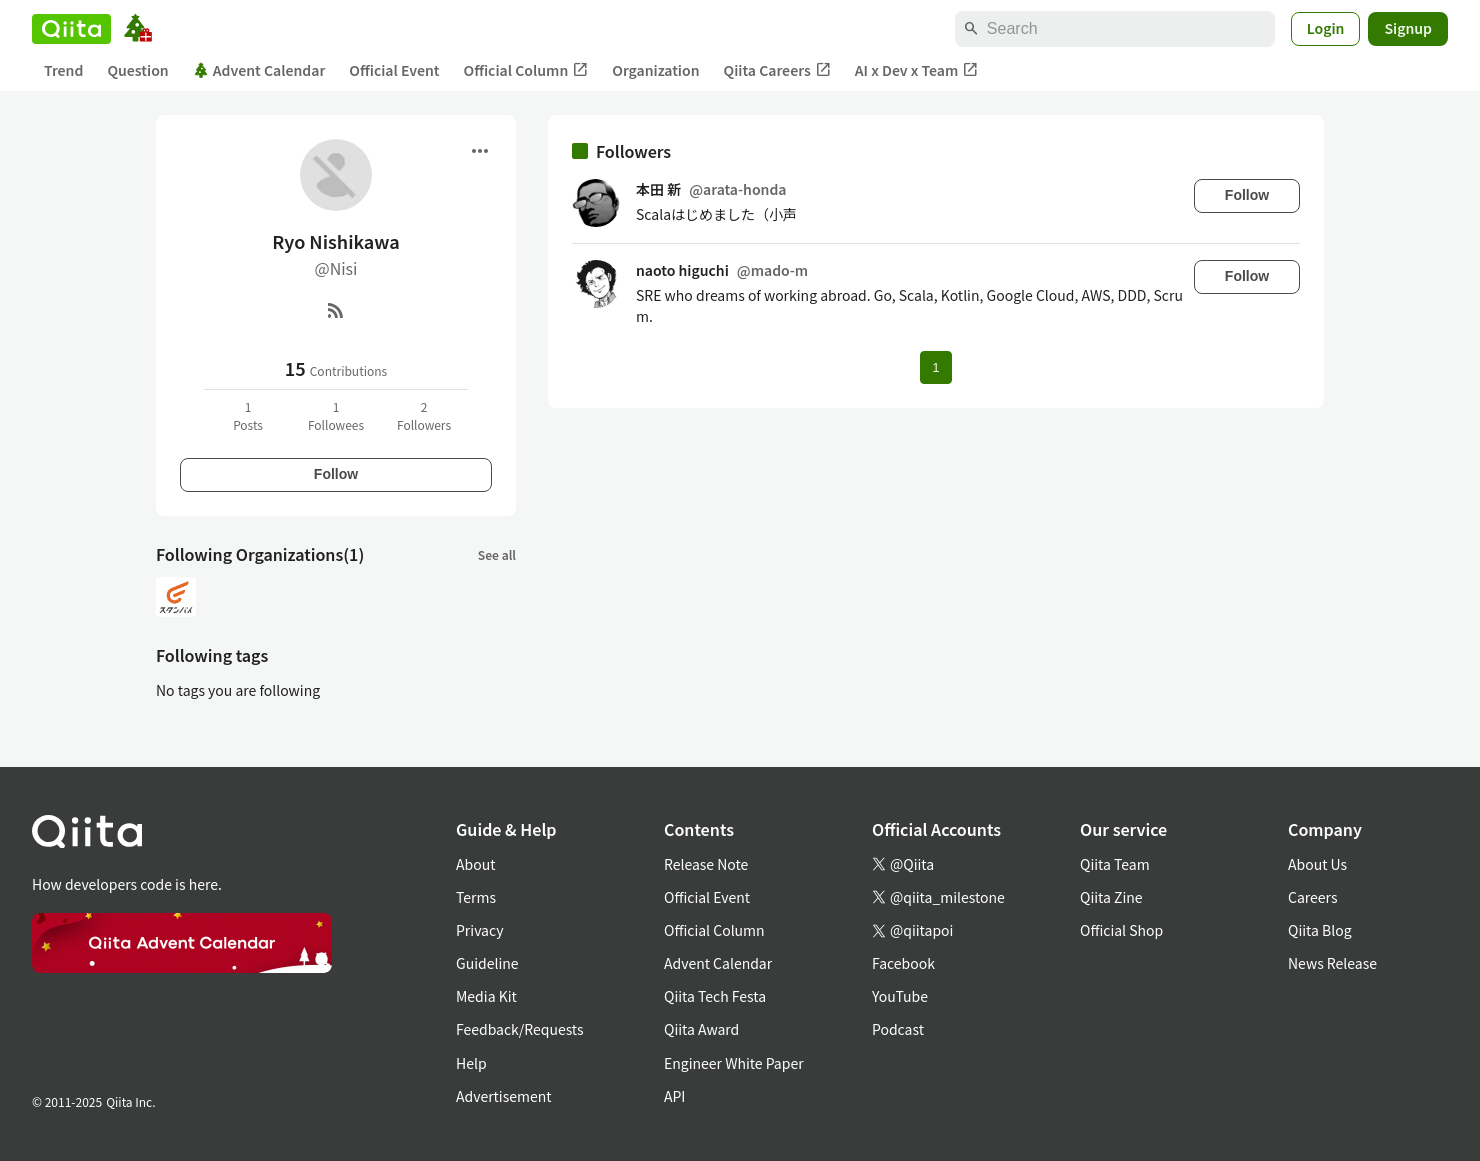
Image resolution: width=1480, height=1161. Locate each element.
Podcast (898, 1029)
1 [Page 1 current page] (935, 367)
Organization (655, 70)
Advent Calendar (259, 70)
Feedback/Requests (520, 1029)
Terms (476, 897)
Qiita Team (1115, 864)
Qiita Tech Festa (715, 996)
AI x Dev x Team (917, 70)
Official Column (526, 70)
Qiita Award (701, 1029)
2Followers (424, 415)
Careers (1312, 897)
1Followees (336, 415)
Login (1326, 28)
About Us (1317, 864)
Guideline (487, 963)
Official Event (394, 70)
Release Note (706, 864)
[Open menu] (480, 151)
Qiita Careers (777, 70)
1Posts (248, 415)
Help (471, 1063)
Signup (1408, 28)
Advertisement (504, 1096)
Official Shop (1121, 930)
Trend (63, 70)
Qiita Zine (1111, 897)
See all (497, 554)
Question (137, 70)
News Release (1332, 963)
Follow (336, 474)
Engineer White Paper (734, 1063)
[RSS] (336, 310)
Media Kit (486, 996)
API (674, 1096)
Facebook (903, 963)
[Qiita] (71, 29)
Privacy (479, 930)
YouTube (900, 996)
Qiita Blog (1320, 930)
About (475, 864)
